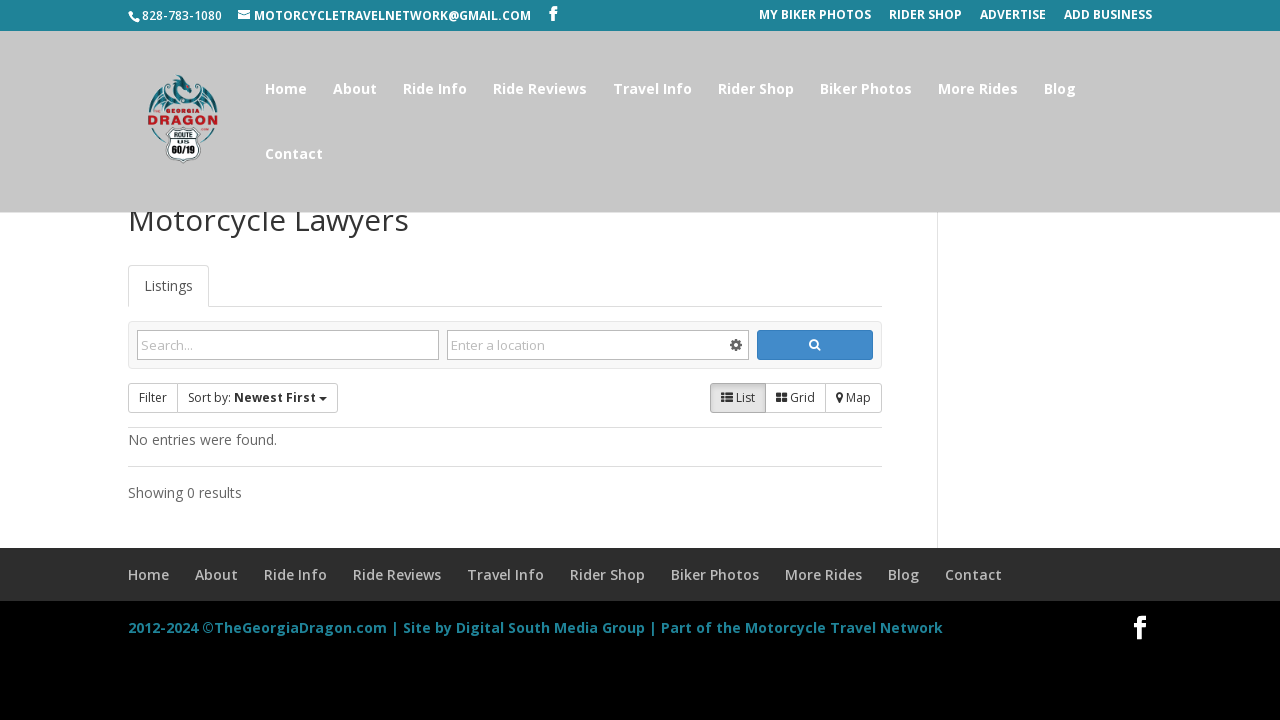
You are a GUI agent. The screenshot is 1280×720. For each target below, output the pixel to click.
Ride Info (435, 90)
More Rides (978, 90)
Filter (153, 397)
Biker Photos (866, 90)
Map (853, 397)
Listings (168, 285)
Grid (795, 397)
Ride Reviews (540, 90)
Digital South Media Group (550, 627)
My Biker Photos (815, 16)
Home (286, 90)
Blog (1060, 90)
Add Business (1108, 16)
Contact (294, 155)
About (355, 90)
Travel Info (652, 90)
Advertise (1013, 16)
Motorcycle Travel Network (844, 627)
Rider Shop (925, 16)
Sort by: (257, 397)
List (738, 397)
